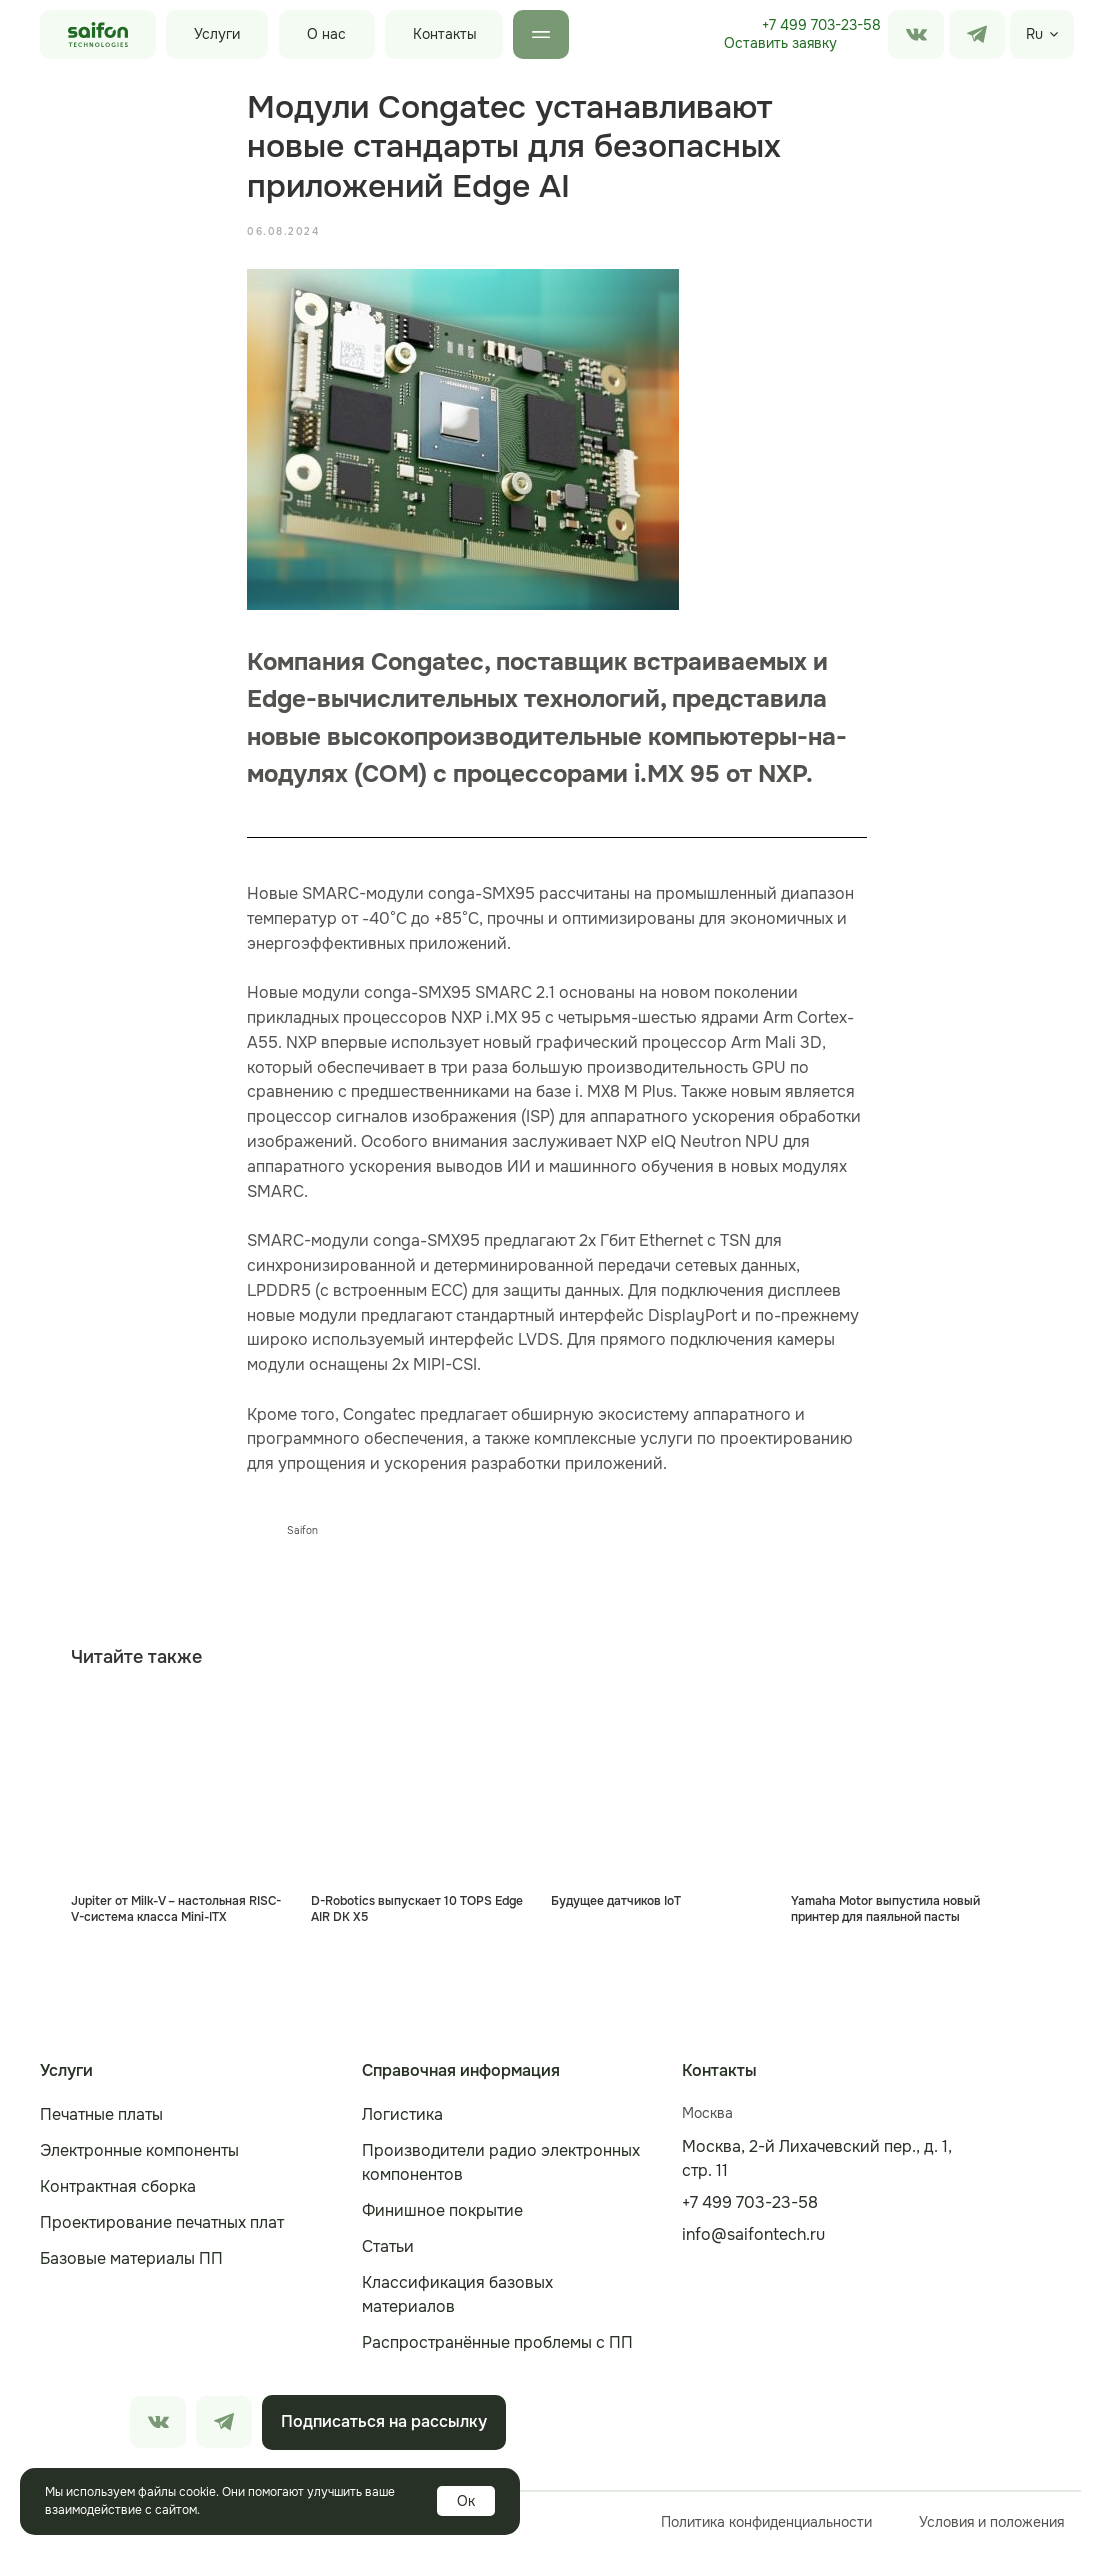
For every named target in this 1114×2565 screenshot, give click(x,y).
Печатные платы (101, 2127)
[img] (977, 34)
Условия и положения (991, 2535)
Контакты (445, 34)
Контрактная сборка (118, 2199)
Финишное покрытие (442, 2223)
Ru (1034, 34)
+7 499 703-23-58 (821, 25)
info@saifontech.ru (753, 2247)
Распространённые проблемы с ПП (497, 2355)
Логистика (402, 2127)
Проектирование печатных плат (162, 2235)
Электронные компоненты (139, 2163)
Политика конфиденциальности (766, 2535)
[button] (780, 44)
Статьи (388, 2259)
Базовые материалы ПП (131, 2271)
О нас (326, 34)
